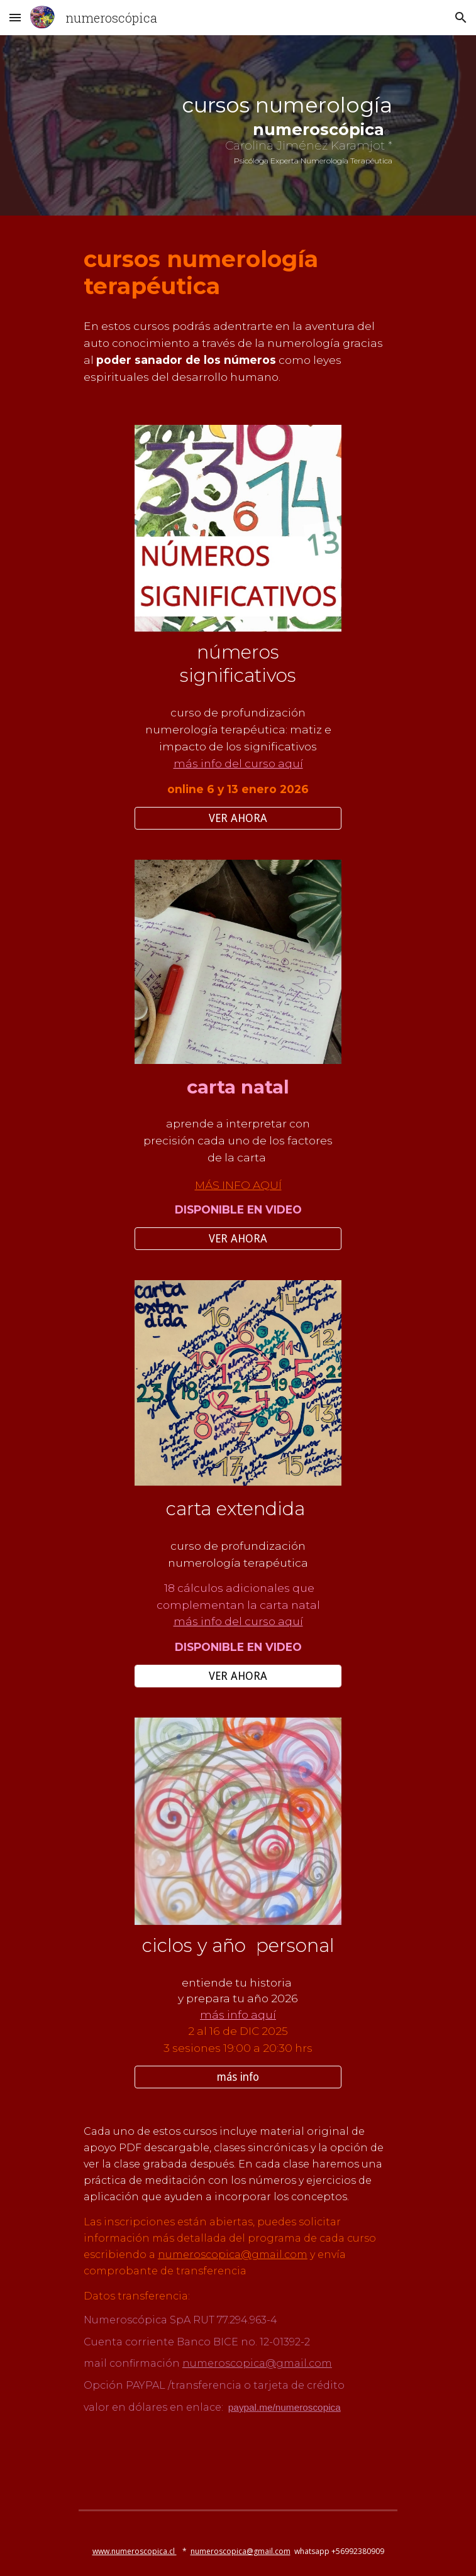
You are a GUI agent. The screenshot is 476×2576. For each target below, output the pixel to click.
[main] (238, 128)
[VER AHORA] (238, 818)
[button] (15, 17)
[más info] (238, 2077)
